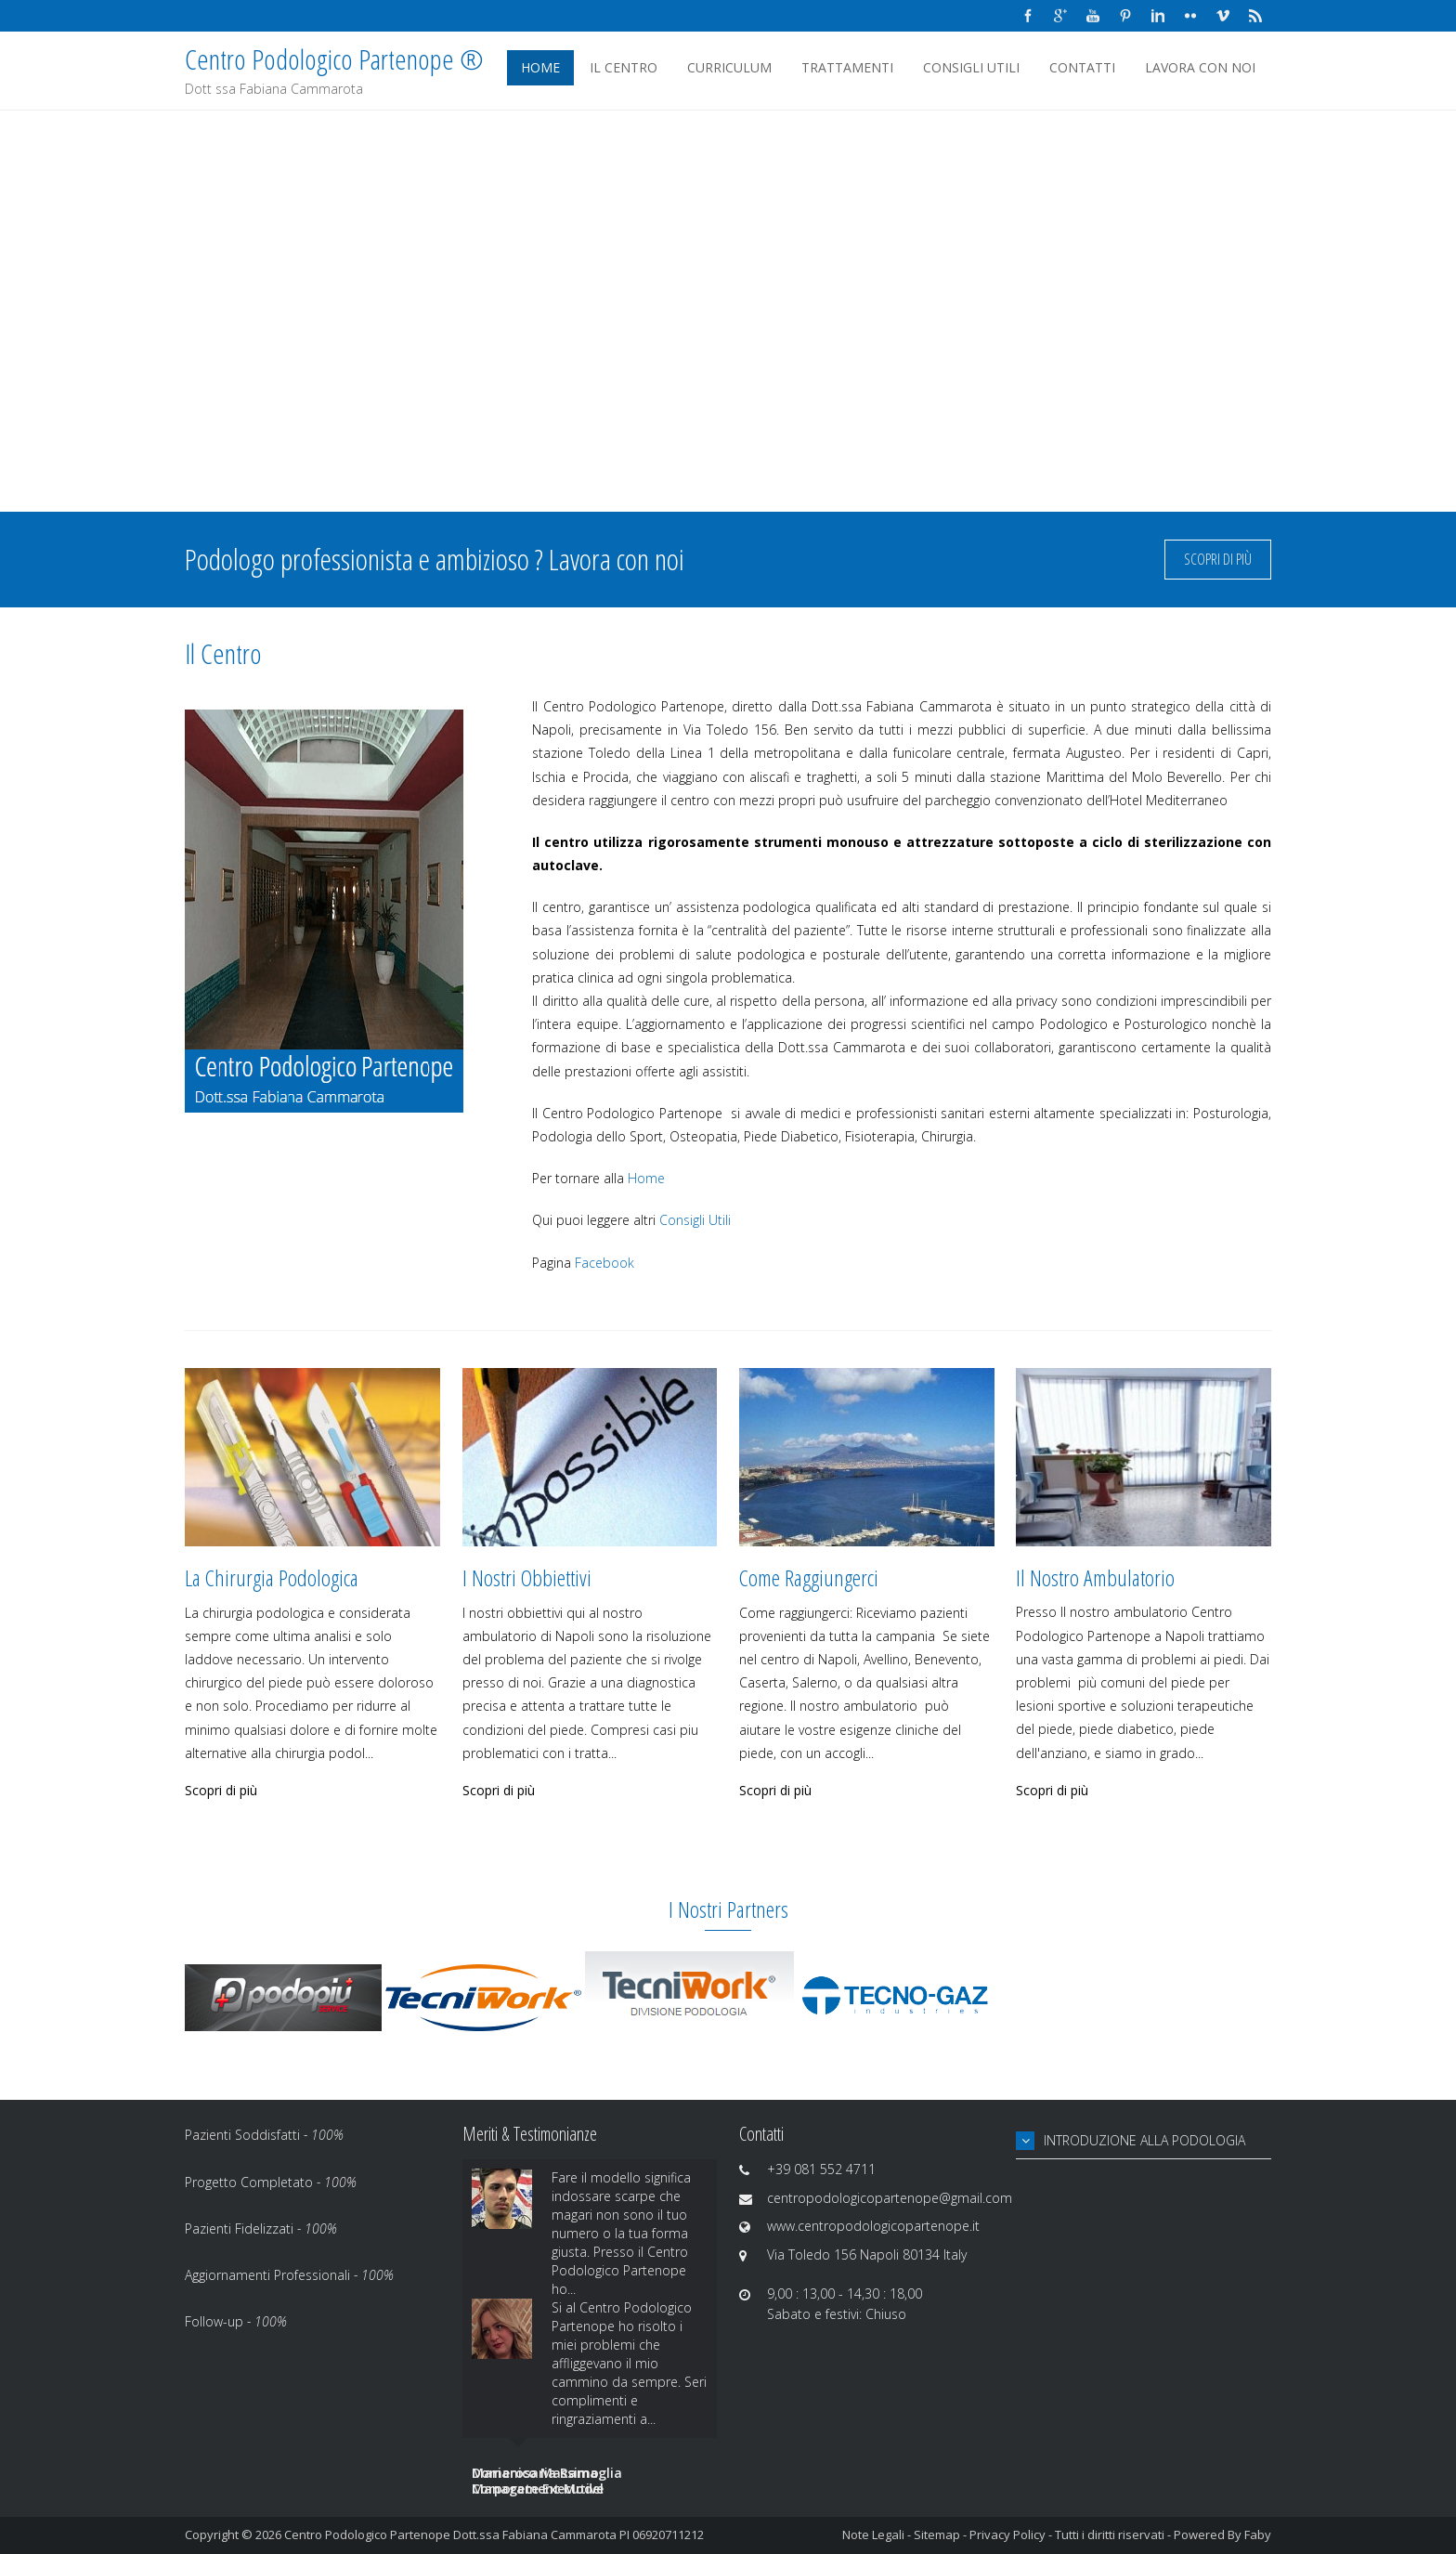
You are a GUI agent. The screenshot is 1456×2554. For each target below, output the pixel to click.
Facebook (604, 1262)
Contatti (1082, 67)
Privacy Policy (1007, 2534)
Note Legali (873, 2534)
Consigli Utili (971, 67)
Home (540, 67)
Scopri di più (1218, 559)
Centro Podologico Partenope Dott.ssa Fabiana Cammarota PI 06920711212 (494, 2534)
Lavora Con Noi (1200, 67)
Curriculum (729, 67)
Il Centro (623, 67)
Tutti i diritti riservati (1109, 2534)
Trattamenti (847, 67)
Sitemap (937, 2534)
